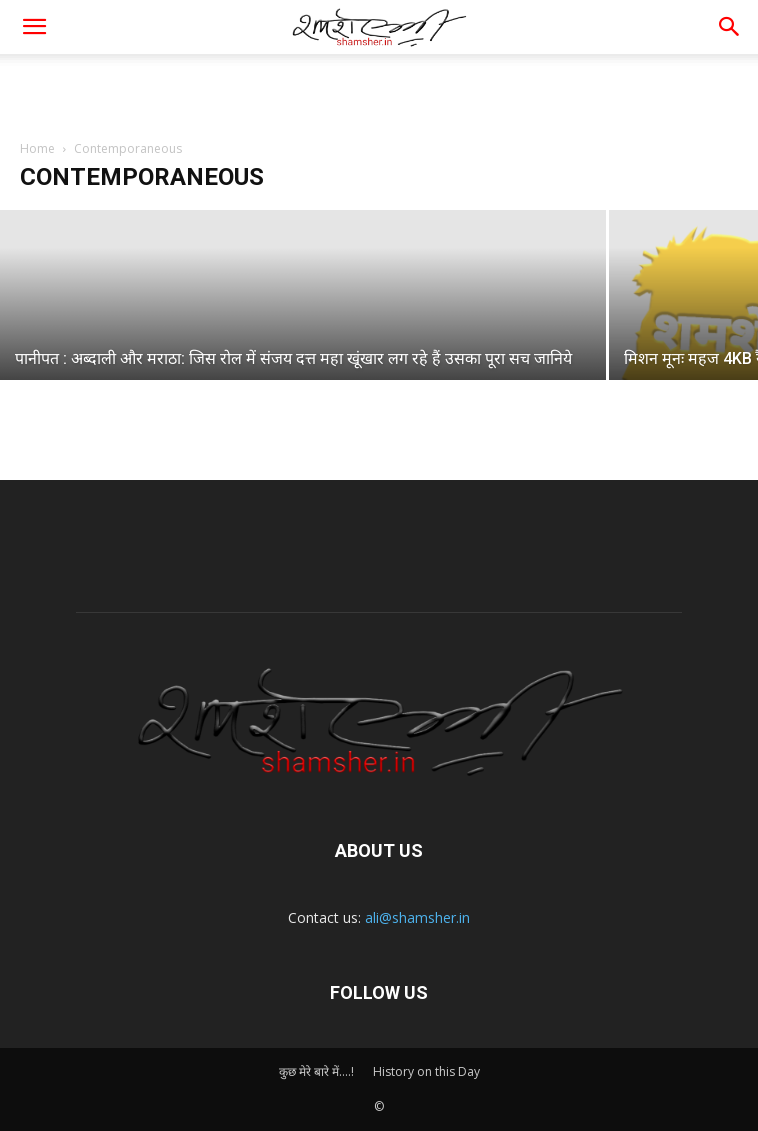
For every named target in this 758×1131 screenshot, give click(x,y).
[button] (730, 27)
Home (37, 148)
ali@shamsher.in (417, 917)
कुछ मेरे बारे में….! (316, 1071)
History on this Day (426, 1071)
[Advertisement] (379, 89)
